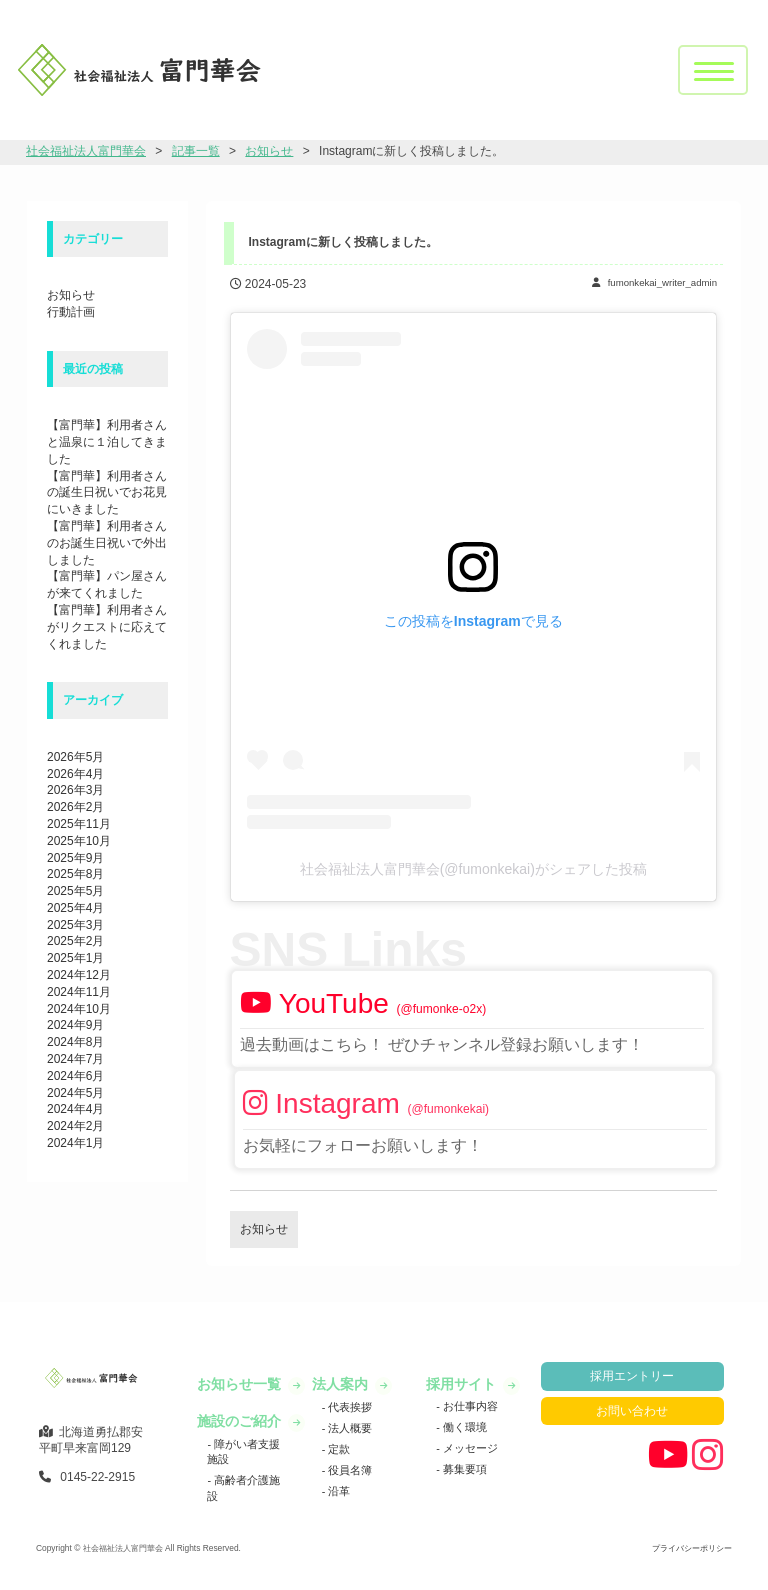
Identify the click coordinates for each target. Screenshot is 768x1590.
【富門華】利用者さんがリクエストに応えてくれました (107, 627)
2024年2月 (75, 1126)
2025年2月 (75, 941)
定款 (337, 1449)
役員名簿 (348, 1470)
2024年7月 (75, 1059)
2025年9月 (75, 858)
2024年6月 (75, 1076)
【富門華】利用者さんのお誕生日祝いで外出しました (107, 543)
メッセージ (469, 1448)
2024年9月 (75, 1025)
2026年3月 (75, 790)
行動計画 (71, 312)
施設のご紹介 (241, 1421)
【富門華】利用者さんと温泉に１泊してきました (107, 442)
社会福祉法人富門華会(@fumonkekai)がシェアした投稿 (473, 869)
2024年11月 (79, 992)
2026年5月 (75, 757)
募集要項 (463, 1469)
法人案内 (342, 1384)
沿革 (337, 1491)
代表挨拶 (348, 1407)
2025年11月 (79, 824)
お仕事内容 (469, 1406)
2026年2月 (75, 807)
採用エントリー (632, 1376)
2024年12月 (79, 975)
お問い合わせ (632, 1411)
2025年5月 (75, 891)
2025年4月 (75, 908)
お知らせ (71, 295)
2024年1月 (75, 1143)
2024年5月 (75, 1093)
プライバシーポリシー (692, 1548)
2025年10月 (79, 841)
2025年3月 (75, 925)
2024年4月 (75, 1109)
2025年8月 (75, 874)
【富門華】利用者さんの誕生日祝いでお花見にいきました (107, 493)
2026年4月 (75, 774)
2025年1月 (75, 958)
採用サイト (463, 1384)
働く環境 (463, 1427)
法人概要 (348, 1428)
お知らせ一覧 (241, 1384)
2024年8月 (75, 1042)
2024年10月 (79, 1009)
